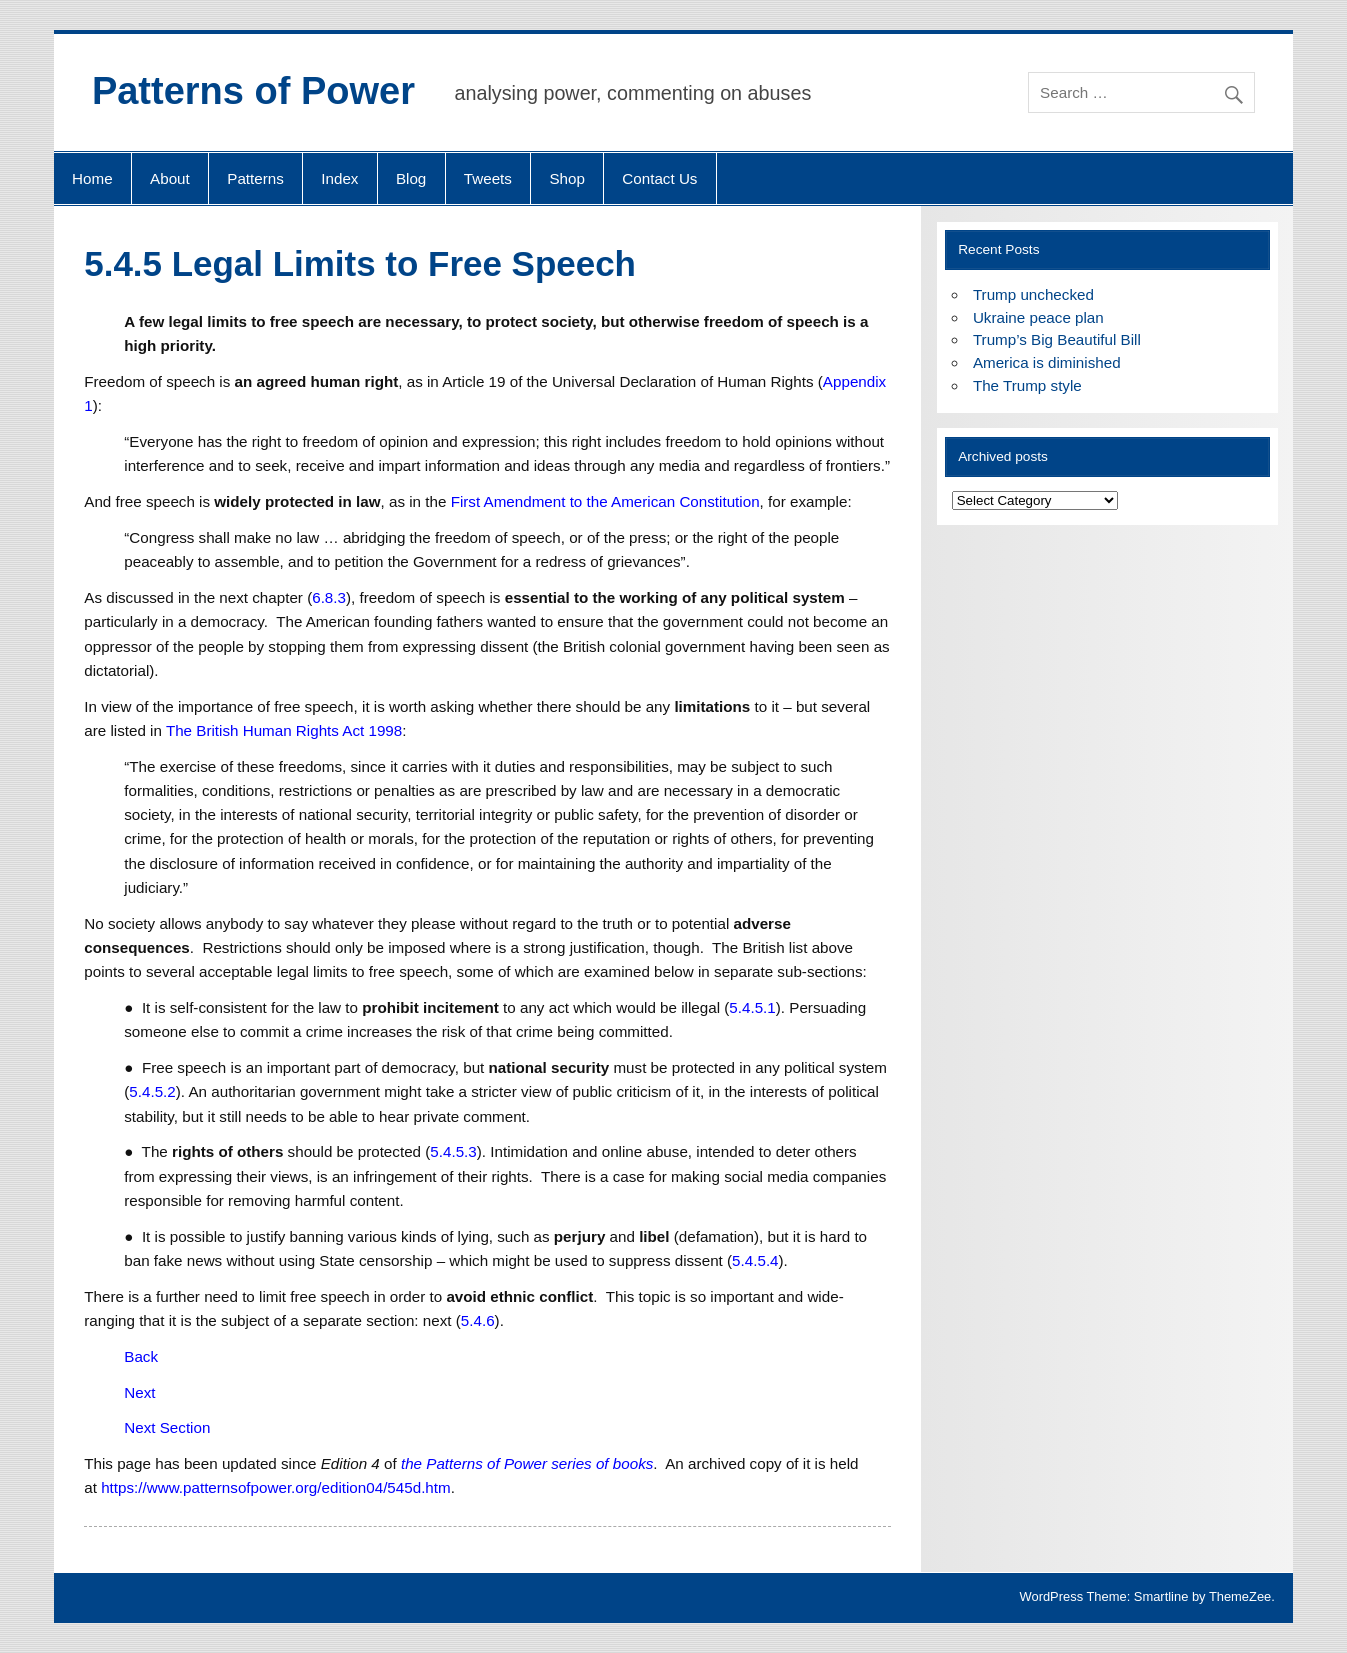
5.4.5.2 (152, 1091)
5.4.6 (478, 1320)
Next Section (167, 1427)
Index (339, 178)
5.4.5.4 (755, 1260)
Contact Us (659, 178)
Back (141, 1356)
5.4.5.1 (752, 1007)
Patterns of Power (253, 91)
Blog (411, 178)
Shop (566, 178)
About (170, 178)
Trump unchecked (1033, 294)
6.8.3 (329, 597)
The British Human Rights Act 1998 (284, 730)
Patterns (255, 178)
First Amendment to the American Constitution (605, 501)
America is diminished (1047, 362)
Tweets (488, 178)
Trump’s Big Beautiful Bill (1057, 339)
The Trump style (1027, 385)
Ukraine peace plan (1038, 317)
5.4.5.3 (453, 1151)
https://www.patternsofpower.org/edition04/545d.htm (276, 1487)
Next (139, 1392)
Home (92, 178)
